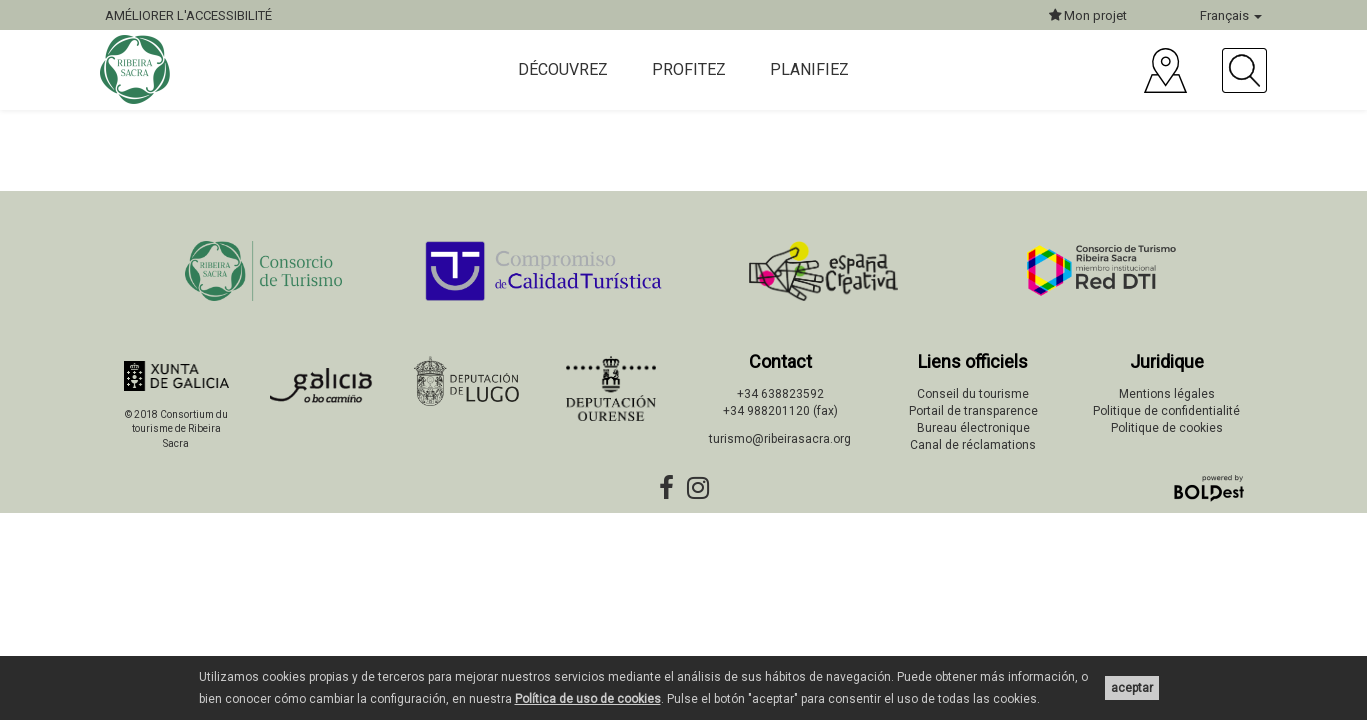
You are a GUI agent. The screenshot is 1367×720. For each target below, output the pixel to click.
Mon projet (1088, 15)
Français (1231, 15)
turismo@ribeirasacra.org (780, 439)
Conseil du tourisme (973, 394)
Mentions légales (1167, 394)
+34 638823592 (780, 394)
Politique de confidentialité (1166, 411)
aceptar (1132, 688)
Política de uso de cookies (588, 699)
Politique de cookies (1167, 428)
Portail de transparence (973, 411)
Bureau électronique (973, 428)
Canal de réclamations (973, 445)
